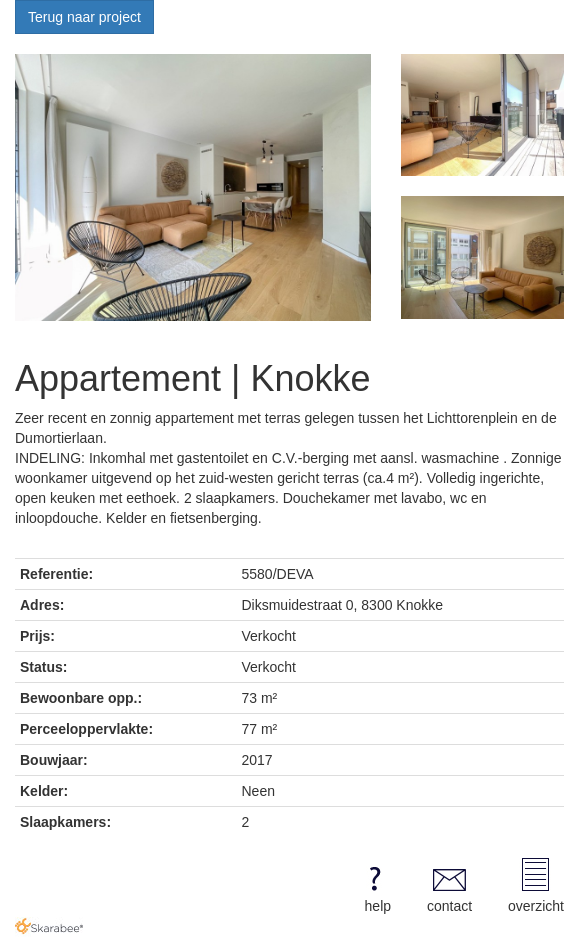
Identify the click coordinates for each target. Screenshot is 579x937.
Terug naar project (84, 17)
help (374, 886)
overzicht (536, 886)
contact (449, 886)
